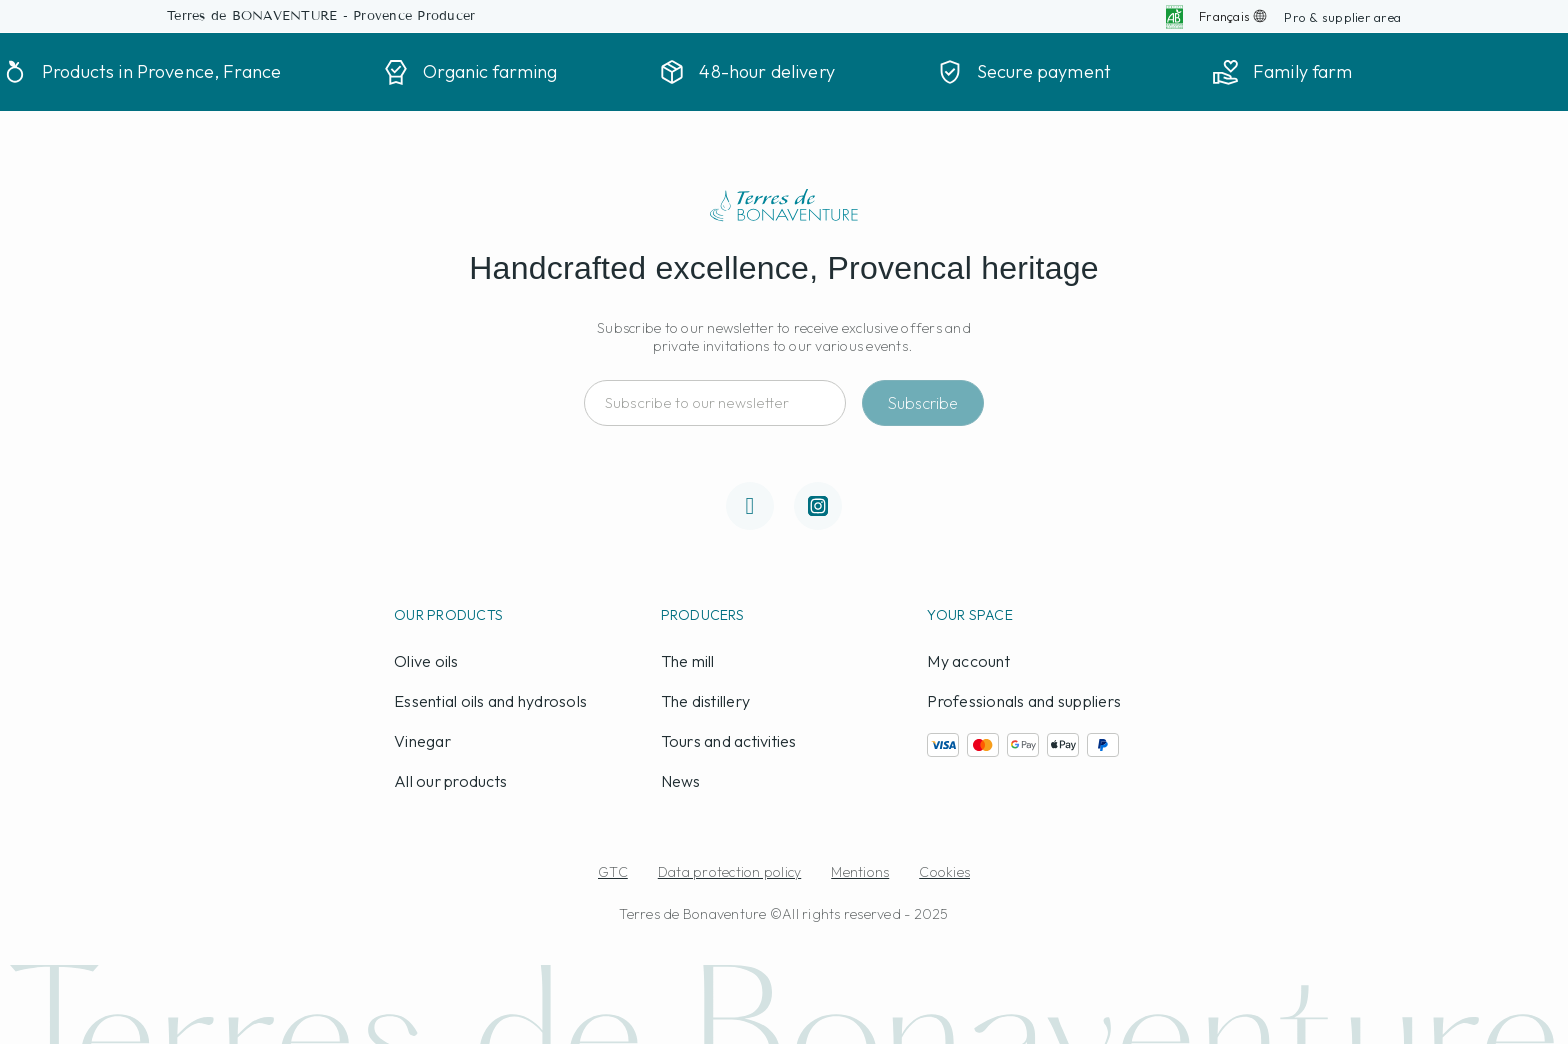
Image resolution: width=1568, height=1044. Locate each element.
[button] (1342, 17)
